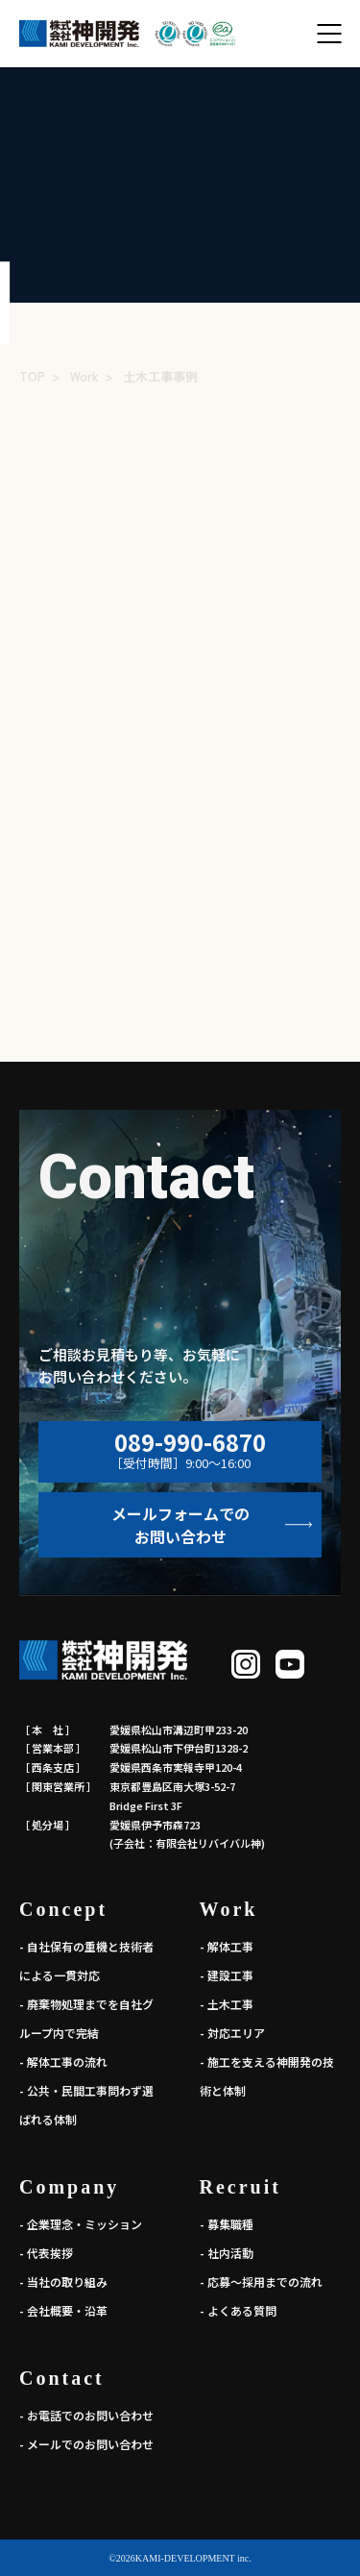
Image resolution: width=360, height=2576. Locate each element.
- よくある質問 (238, 2310)
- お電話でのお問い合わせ (86, 2415)
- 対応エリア (232, 2032)
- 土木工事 (226, 2004)
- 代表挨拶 (46, 2253)
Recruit (240, 2186)
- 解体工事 (226, 1946)
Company (69, 2186)
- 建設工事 (226, 1975)
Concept (63, 1909)
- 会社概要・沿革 (63, 2310)
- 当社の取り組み (63, 2281)
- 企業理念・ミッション (80, 2224)
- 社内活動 (226, 2253)
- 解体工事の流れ (63, 2061)
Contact (62, 2378)
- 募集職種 (226, 2224)
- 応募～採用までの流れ (261, 2281)
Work (229, 1909)
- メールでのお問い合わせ (86, 2444)
